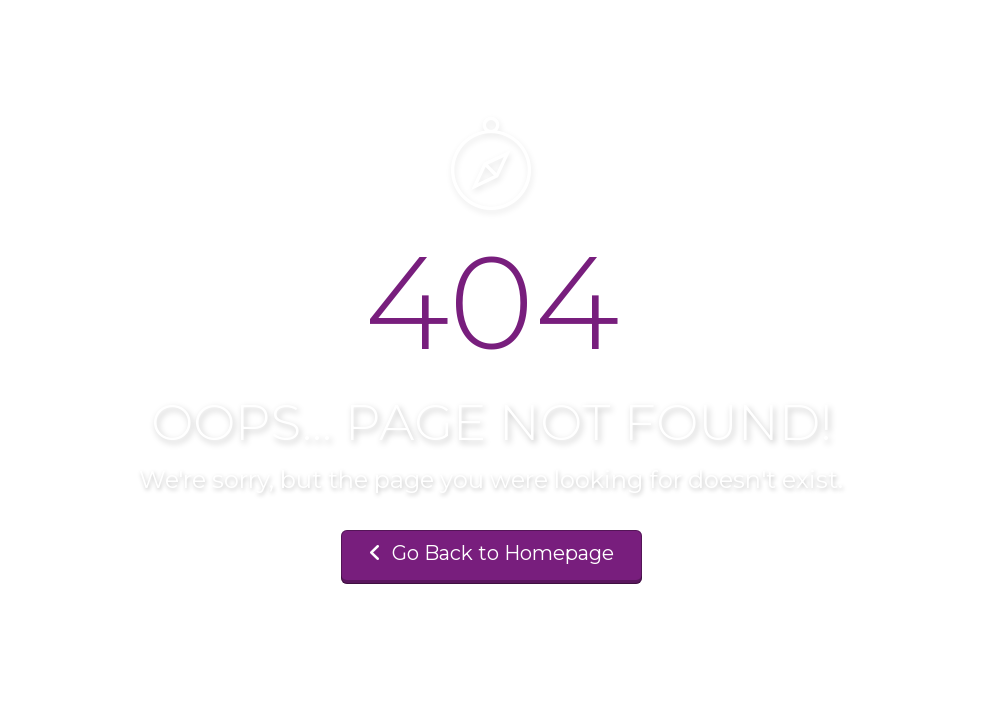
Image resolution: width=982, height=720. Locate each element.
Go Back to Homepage (491, 553)
